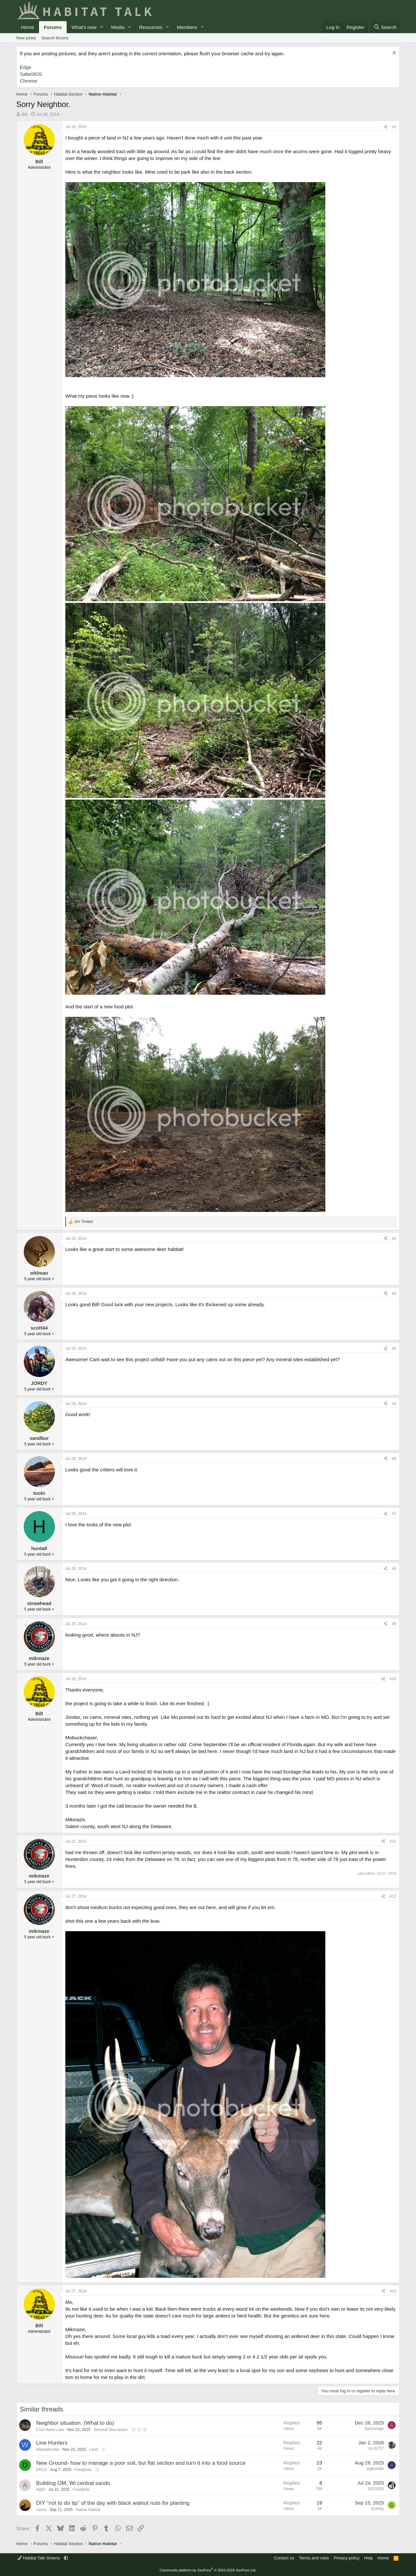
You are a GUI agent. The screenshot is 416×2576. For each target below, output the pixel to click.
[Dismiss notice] (393, 53)
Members (187, 27)
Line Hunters (51, 2443)
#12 (393, 1896)
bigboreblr (375, 2468)
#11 (393, 1841)
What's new (84, 27)
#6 (394, 1458)
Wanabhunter (47, 2449)
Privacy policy (346, 2558)
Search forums (55, 37)
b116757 (376, 2448)
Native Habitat (88, 2509)
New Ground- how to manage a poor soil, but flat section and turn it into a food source (140, 2463)
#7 (394, 1513)
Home (27, 27)
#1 (394, 127)
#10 (393, 1679)
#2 (394, 1238)
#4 (394, 1348)
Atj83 (40, 2489)
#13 (393, 2291)
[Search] (385, 27)
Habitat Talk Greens (39, 2558)
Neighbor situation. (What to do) (75, 2423)
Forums (53, 27)
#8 (394, 1568)
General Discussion (110, 2429)
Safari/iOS (31, 74)
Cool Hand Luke (50, 2429)
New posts (26, 37)
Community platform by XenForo (208, 2570)
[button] (101, 27)
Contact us (284, 2558)
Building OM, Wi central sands (73, 2483)
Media (117, 27)
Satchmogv (374, 2428)
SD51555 (376, 2489)
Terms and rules (314, 2558)
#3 (394, 1293)
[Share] (385, 127)
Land (93, 2449)
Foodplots (83, 2469)
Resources (150, 27)
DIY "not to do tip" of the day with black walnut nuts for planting (112, 2503)
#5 (394, 1403)
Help (368, 2558)
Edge (25, 67)
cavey (41, 2509)
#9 (394, 1624)
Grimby (377, 2508)
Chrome (28, 81)
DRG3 (41, 2469)
